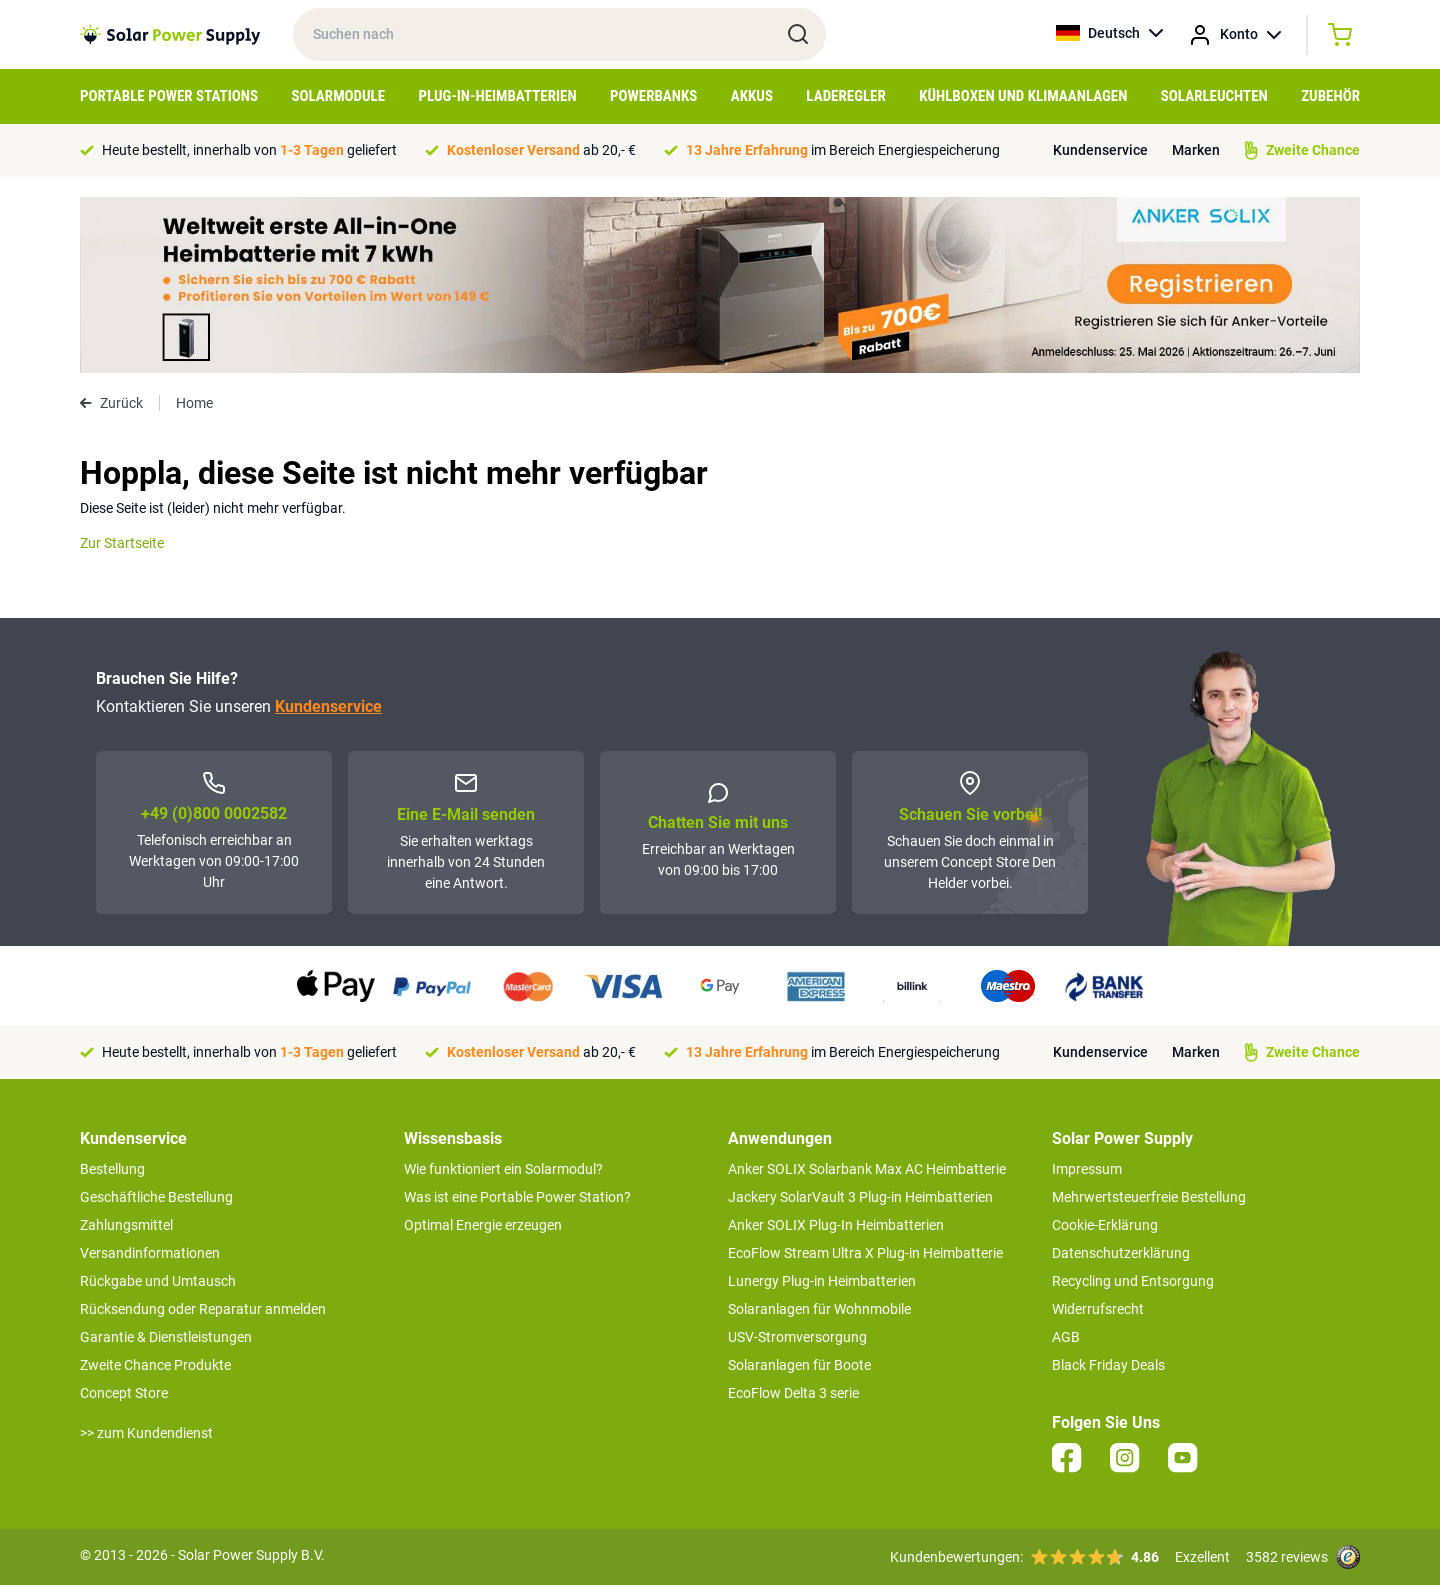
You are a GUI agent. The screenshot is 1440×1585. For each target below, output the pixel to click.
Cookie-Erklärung (1105, 1225)
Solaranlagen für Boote (799, 1365)
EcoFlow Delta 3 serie (793, 1393)
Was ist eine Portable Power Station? (517, 1197)
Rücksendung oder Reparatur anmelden (203, 1309)
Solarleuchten (1214, 96)
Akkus (752, 96)
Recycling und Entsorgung (1133, 1281)
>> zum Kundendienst (146, 1433)
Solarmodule (338, 96)
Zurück (111, 403)
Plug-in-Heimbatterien (498, 96)
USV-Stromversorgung (797, 1337)
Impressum (1087, 1169)
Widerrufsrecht (1098, 1309)
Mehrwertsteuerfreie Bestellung (1149, 1197)
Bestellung (112, 1169)
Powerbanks (653, 96)
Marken (1196, 150)
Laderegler (845, 96)
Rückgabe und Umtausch (158, 1281)
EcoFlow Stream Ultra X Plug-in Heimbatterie (865, 1253)
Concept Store (124, 1393)
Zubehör (1330, 96)
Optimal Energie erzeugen (483, 1225)
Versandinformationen (150, 1253)
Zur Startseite (122, 543)
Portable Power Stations (169, 96)
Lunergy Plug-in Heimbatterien (822, 1281)
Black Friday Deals (1108, 1365)
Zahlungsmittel (126, 1225)
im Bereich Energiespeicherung (843, 150)
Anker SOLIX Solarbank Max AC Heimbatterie (867, 1169)
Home (194, 403)
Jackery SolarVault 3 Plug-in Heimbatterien (860, 1197)
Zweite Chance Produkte (155, 1365)
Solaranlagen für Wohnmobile (819, 1309)
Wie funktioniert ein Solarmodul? (503, 1169)
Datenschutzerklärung (1121, 1253)
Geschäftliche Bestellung (156, 1197)
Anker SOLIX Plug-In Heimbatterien (836, 1225)
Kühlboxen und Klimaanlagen (1023, 96)
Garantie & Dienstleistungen (166, 1337)
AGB (1066, 1337)
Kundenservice (1100, 150)
